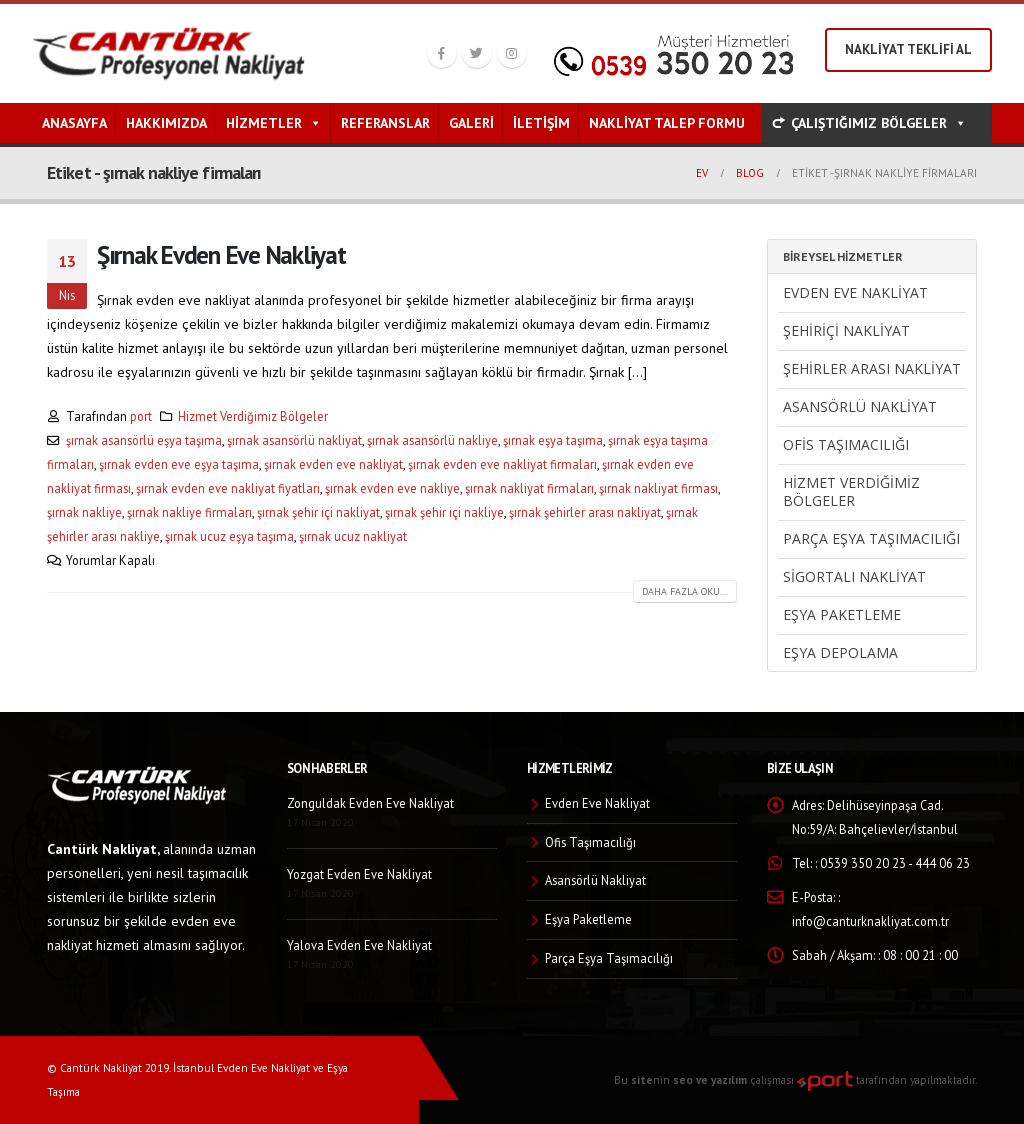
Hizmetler (274, 123)
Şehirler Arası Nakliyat (872, 368)
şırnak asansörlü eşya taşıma (144, 440)
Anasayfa (74, 123)
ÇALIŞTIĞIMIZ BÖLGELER (879, 123)
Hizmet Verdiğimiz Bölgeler (253, 416)
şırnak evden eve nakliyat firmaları (502, 464)
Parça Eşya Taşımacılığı (871, 538)
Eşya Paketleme (842, 614)
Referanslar (385, 123)
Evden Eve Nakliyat (855, 292)
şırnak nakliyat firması (658, 488)
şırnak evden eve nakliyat (333, 464)
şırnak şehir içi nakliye (444, 512)
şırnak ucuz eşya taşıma (229, 536)
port (141, 416)
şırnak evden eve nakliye (392, 488)
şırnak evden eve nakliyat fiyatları (228, 488)
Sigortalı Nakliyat (854, 576)
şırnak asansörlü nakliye (432, 440)
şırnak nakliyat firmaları (529, 488)
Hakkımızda (166, 123)
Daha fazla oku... (685, 591)
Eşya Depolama (840, 652)
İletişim (541, 123)
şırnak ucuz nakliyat (353, 536)
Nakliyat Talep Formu (667, 123)
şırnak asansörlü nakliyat (294, 440)
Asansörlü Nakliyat (860, 406)
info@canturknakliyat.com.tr (870, 921)
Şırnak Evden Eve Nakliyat (221, 254)
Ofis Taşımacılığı (846, 444)
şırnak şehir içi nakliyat (318, 512)
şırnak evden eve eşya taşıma (179, 464)
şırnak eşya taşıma (553, 440)
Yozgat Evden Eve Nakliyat (359, 874)
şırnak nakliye (84, 512)
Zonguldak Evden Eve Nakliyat (370, 803)
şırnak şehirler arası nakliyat (585, 512)
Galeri (471, 123)
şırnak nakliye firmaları (189, 512)
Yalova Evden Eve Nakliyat (359, 945)
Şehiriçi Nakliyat (846, 330)
